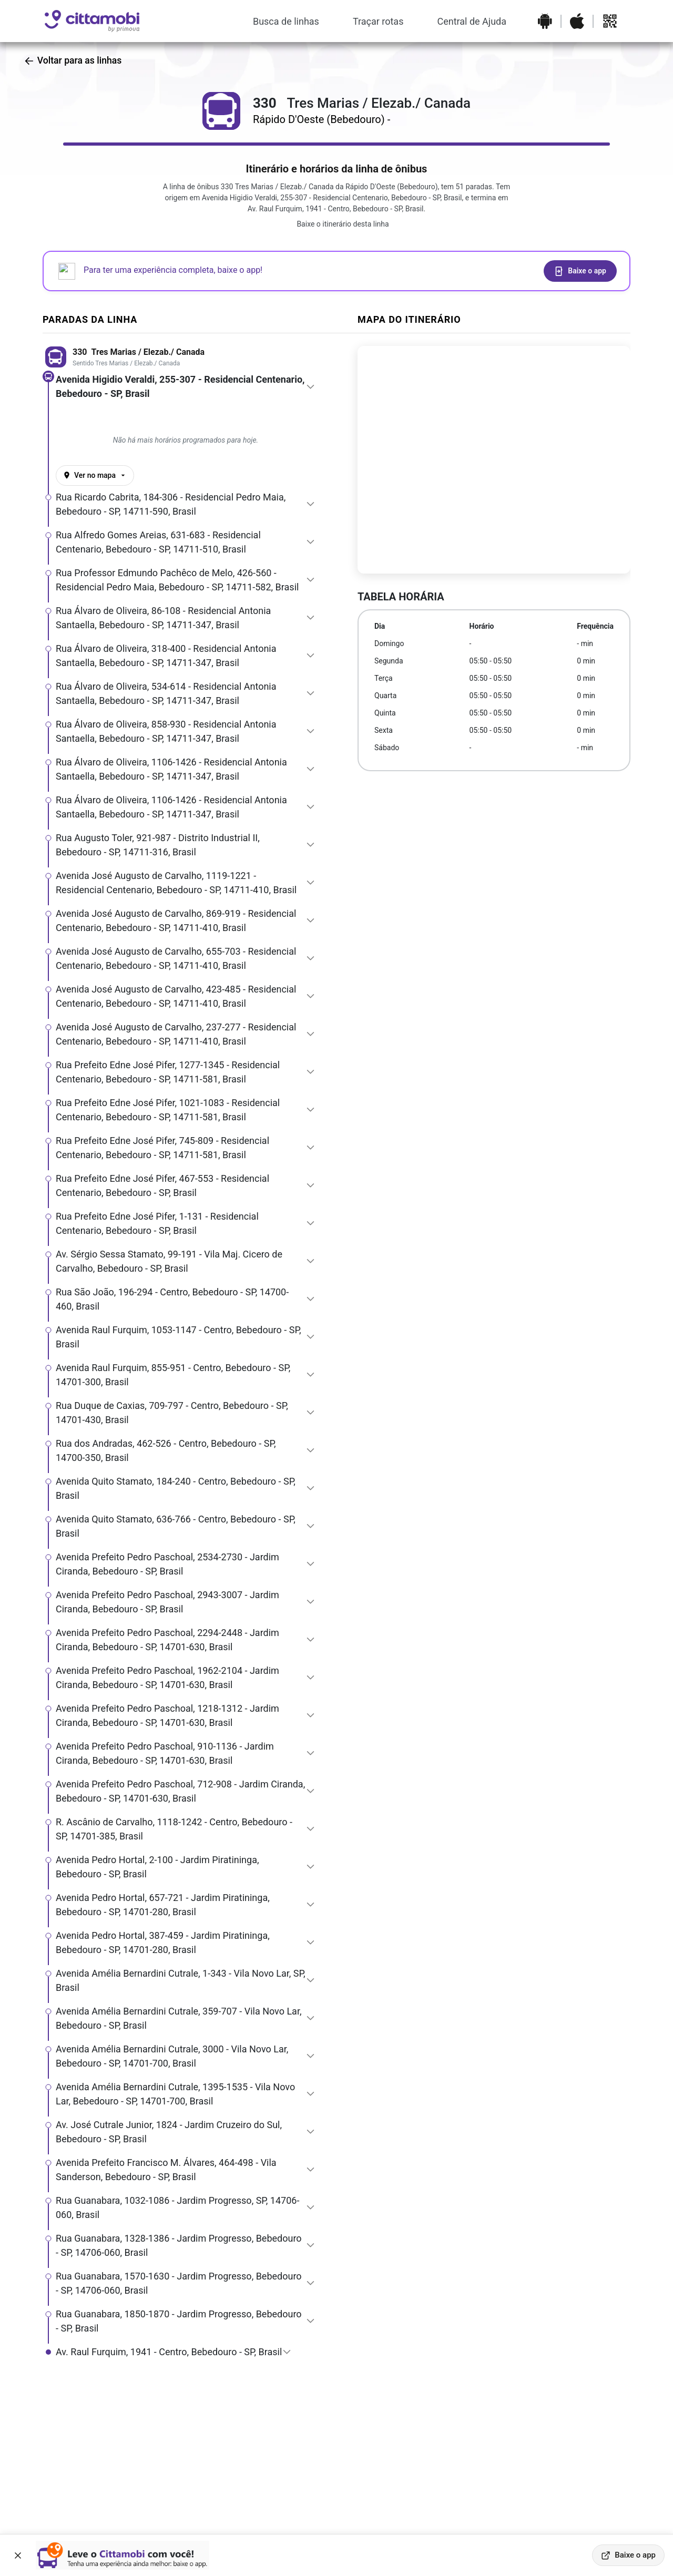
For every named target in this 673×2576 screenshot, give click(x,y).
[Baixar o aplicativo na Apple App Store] (577, 21)
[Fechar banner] (17, 2555)
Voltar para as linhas (72, 60)
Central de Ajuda (471, 21)
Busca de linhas (286, 21)
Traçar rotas (378, 21)
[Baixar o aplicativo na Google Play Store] (545, 21)
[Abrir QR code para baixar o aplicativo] (610, 21)
